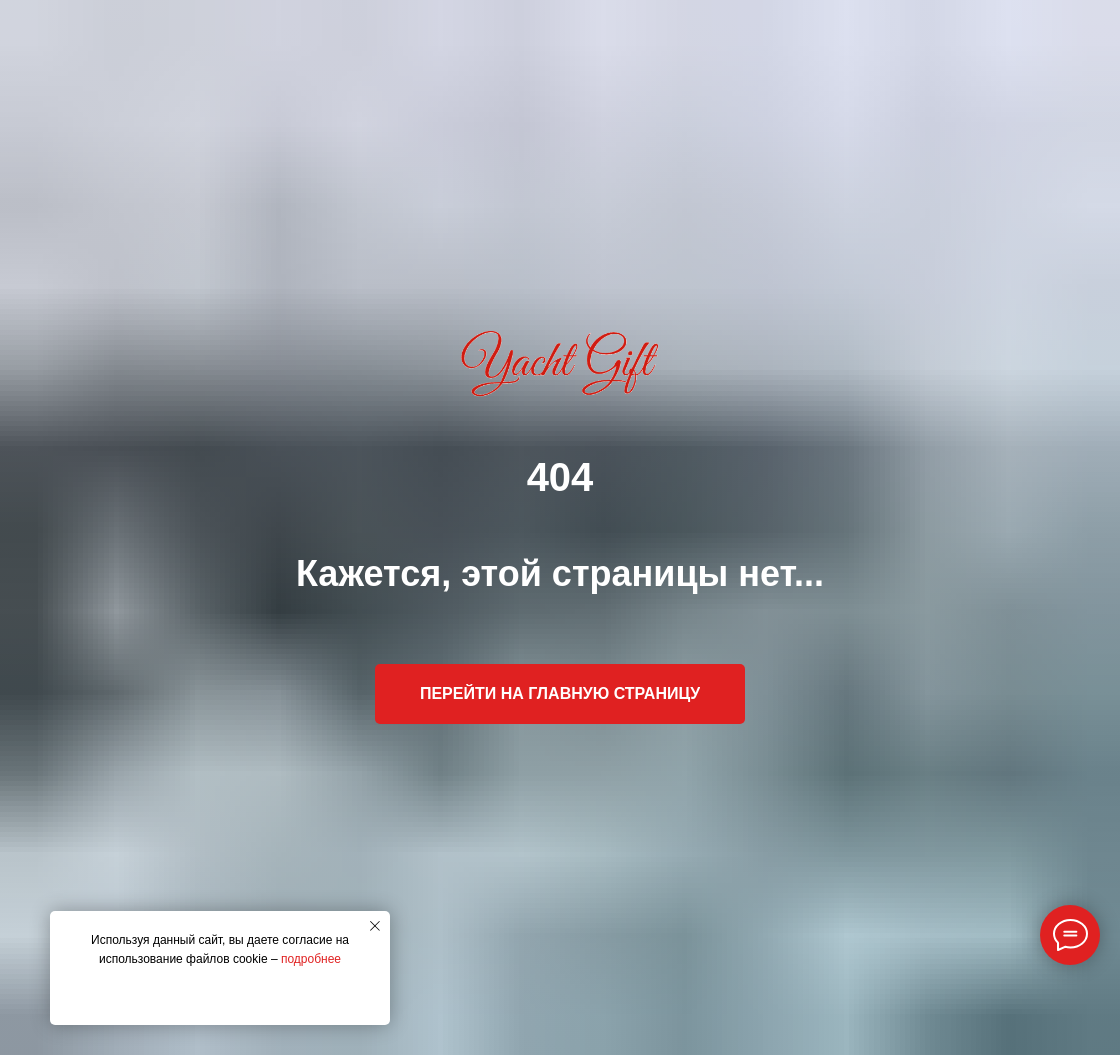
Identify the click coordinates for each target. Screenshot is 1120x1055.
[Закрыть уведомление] (375, 926)
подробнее (311, 959)
